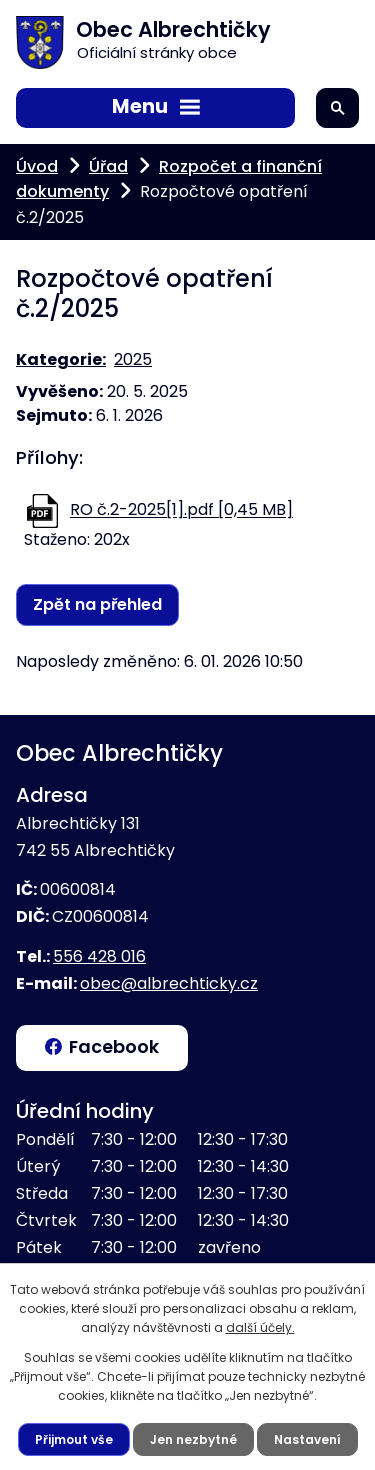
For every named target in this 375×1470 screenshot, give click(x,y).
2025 (133, 359)
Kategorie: (61, 359)
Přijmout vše (74, 1439)
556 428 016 (99, 956)
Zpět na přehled (97, 604)
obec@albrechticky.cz (169, 983)
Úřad (108, 166)
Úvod (37, 166)
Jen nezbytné (193, 1439)
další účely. (260, 1327)
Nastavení (307, 1439)
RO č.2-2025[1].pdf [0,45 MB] (181, 510)
